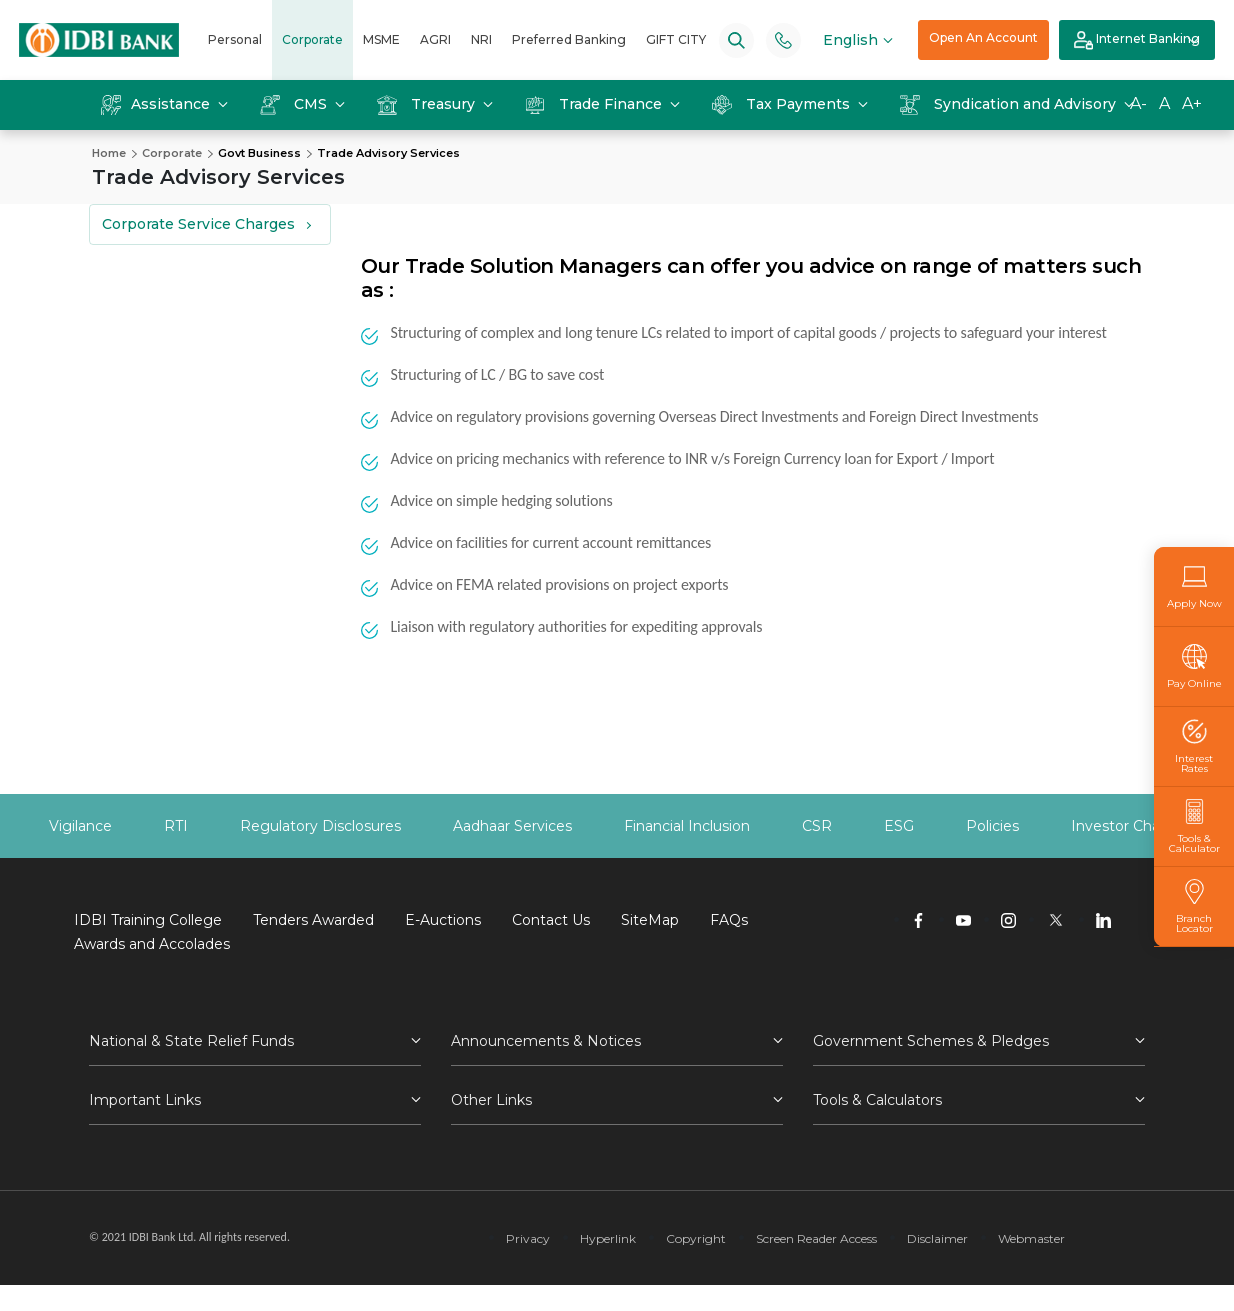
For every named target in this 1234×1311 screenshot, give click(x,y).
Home (109, 153)
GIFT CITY (676, 39)
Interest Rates (1194, 746)
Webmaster (1031, 1238)
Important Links (145, 1100)
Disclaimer (937, 1238)
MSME (381, 39)
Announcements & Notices (546, 1041)
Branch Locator (1194, 906)
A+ (1192, 103)
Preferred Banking (569, 39)
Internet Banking (1137, 40)
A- (1138, 103)
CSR (817, 826)
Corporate (312, 39)
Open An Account (983, 37)
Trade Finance (595, 104)
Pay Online (1194, 666)
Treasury (428, 104)
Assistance (157, 104)
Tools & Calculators (877, 1100)
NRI (481, 39)
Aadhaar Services (512, 826)
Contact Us (551, 920)
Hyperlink (608, 1238)
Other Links (491, 1100)
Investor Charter (1128, 826)
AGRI (435, 39)
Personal (235, 39)
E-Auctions (443, 920)
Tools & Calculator (1194, 826)
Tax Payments (783, 104)
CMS (295, 104)
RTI (176, 826)
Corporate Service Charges (198, 224)
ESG (899, 826)
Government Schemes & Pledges (931, 1041)
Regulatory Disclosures (320, 826)
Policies (992, 826)
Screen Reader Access (816, 1238)
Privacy (528, 1238)
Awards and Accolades (152, 944)
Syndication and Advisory (1010, 104)
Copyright (696, 1238)
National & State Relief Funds (191, 1041)
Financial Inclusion (687, 826)
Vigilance (80, 826)
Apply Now (1194, 586)
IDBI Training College (148, 920)
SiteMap (650, 920)
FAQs (729, 920)
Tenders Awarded (313, 920)
